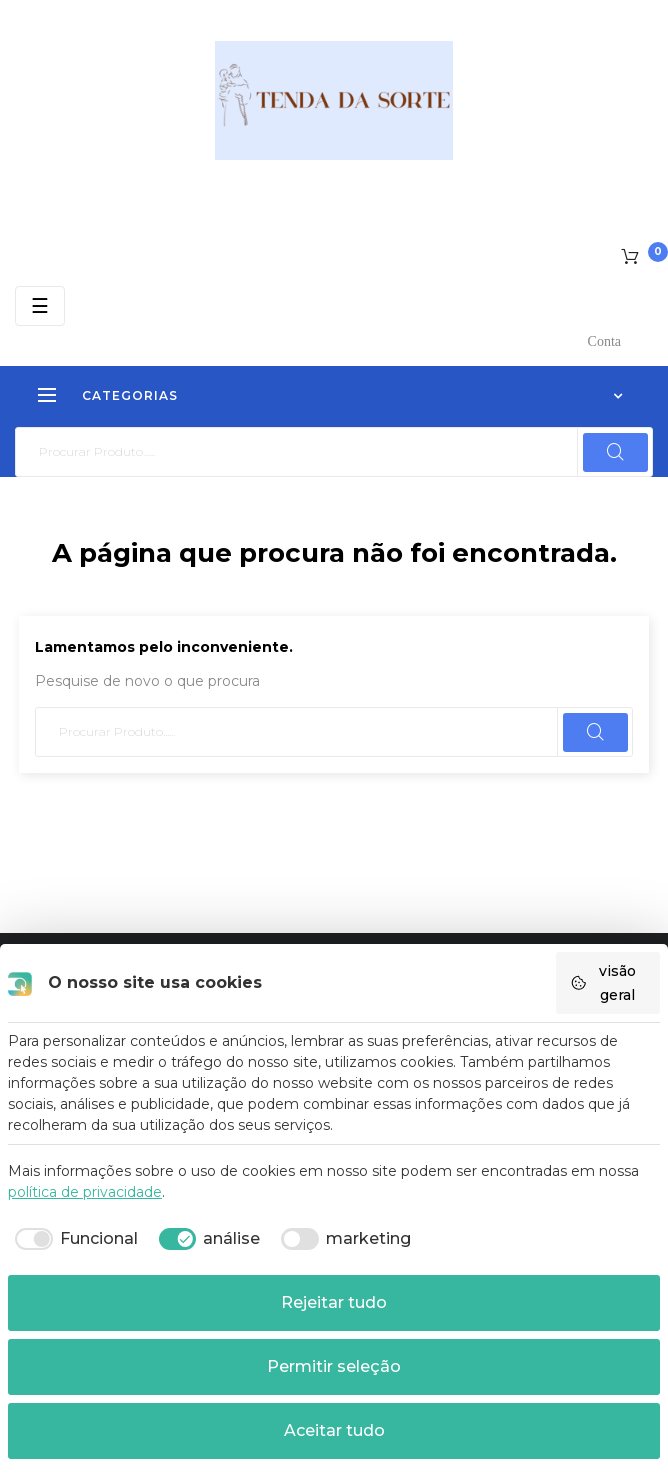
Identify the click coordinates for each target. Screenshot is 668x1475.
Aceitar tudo (334, 1430)
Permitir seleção (334, 1366)
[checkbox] (73, 1239)
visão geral (603, 983)
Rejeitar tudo (334, 1302)
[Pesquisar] (334, 452)
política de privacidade (85, 1192)
